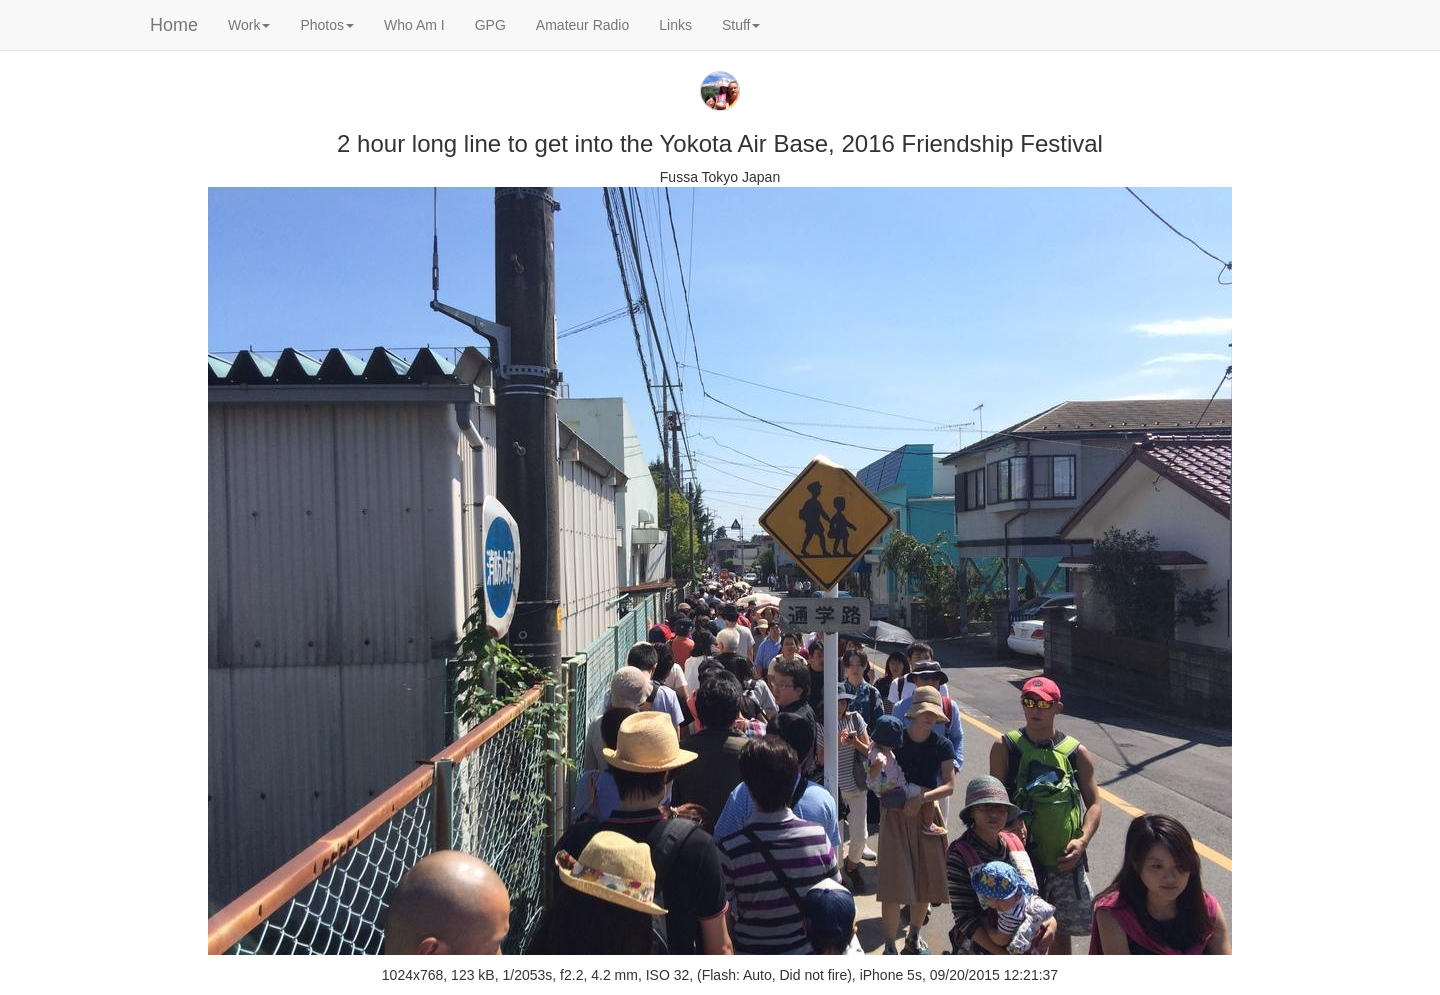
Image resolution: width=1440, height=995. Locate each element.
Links (675, 25)
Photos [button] (327, 25)
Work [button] (249, 25)
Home (174, 25)
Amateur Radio (582, 25)
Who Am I (414, 25)
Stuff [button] (741, 25)
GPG (490, 25)
